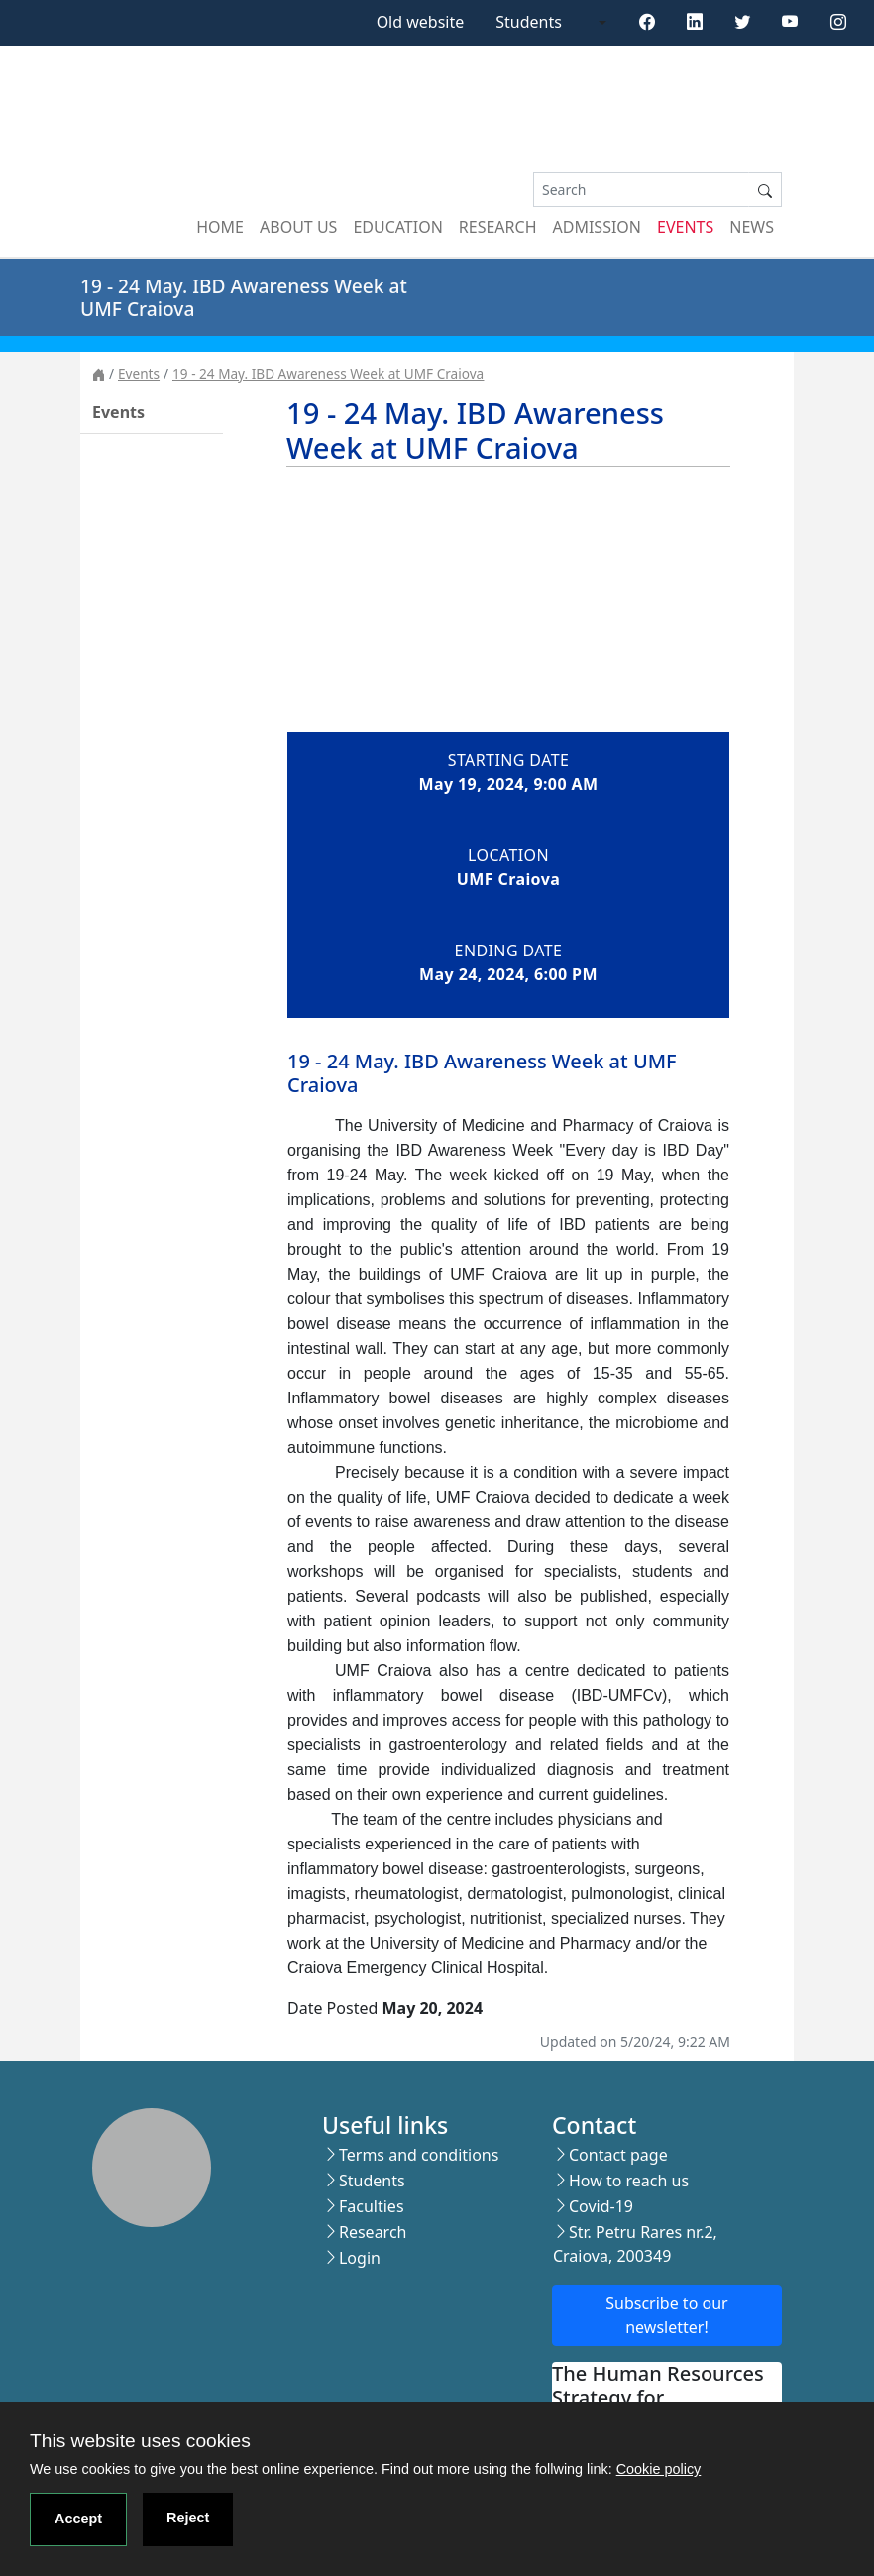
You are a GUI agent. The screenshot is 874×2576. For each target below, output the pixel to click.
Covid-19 (601, 2206)
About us (298, 227)
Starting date (508, 760)
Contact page (618, 2155)
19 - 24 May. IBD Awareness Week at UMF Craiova (328, 373)
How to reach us (629, 2180)
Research (498, 227)
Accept (78, 2518)
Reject (187, 2517)
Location (508, 855)
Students (528, 22)
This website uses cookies (140, 2440)
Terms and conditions (418, 2155)
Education (397, 227)
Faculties (371, 2206)
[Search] (641, 189)
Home (220, 227)
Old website (421, 22)
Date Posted (332, 2008)
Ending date (509, 950)
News (751, 227)
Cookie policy (659, 2469)
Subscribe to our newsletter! (666, 2315)
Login (360, 2258)
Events (685, 227)
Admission (597, 227)
